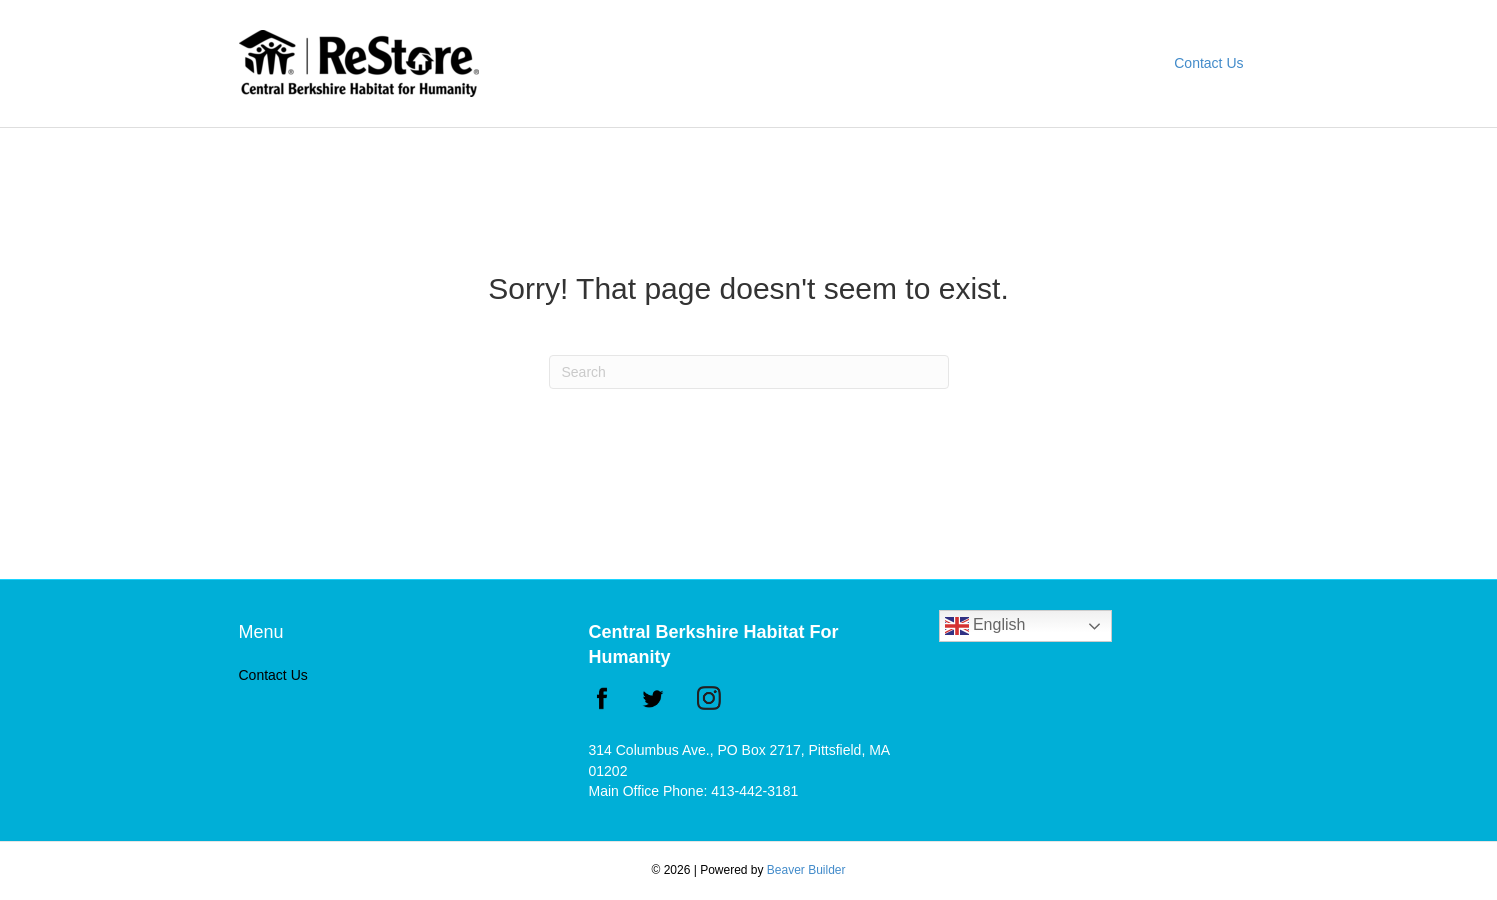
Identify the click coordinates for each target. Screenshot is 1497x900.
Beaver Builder (806, 870)
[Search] (749, 372)
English (985, 626)
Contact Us (1208, 63)
